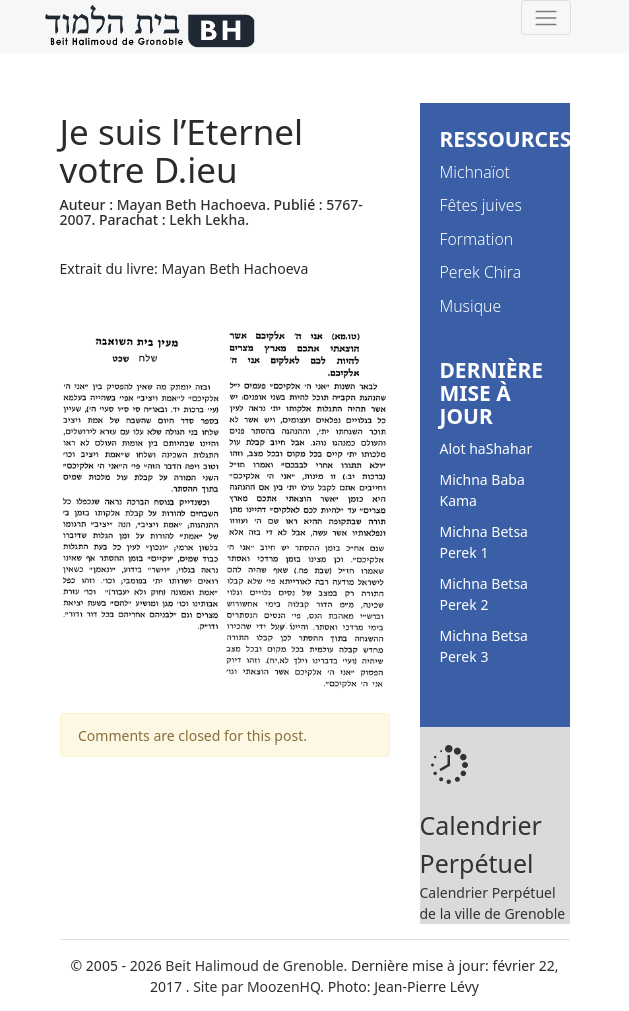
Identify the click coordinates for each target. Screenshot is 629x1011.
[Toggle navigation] (545, 17)
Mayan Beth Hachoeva (191, 204)
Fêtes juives (481, 205)
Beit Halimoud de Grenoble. (256, 965)
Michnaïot (475, 172)
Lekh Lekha (207, 219)
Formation (477, 239)
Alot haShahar (486, 448)
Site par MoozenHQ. (258, 986)
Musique (471, 306)
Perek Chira (481, 272)
